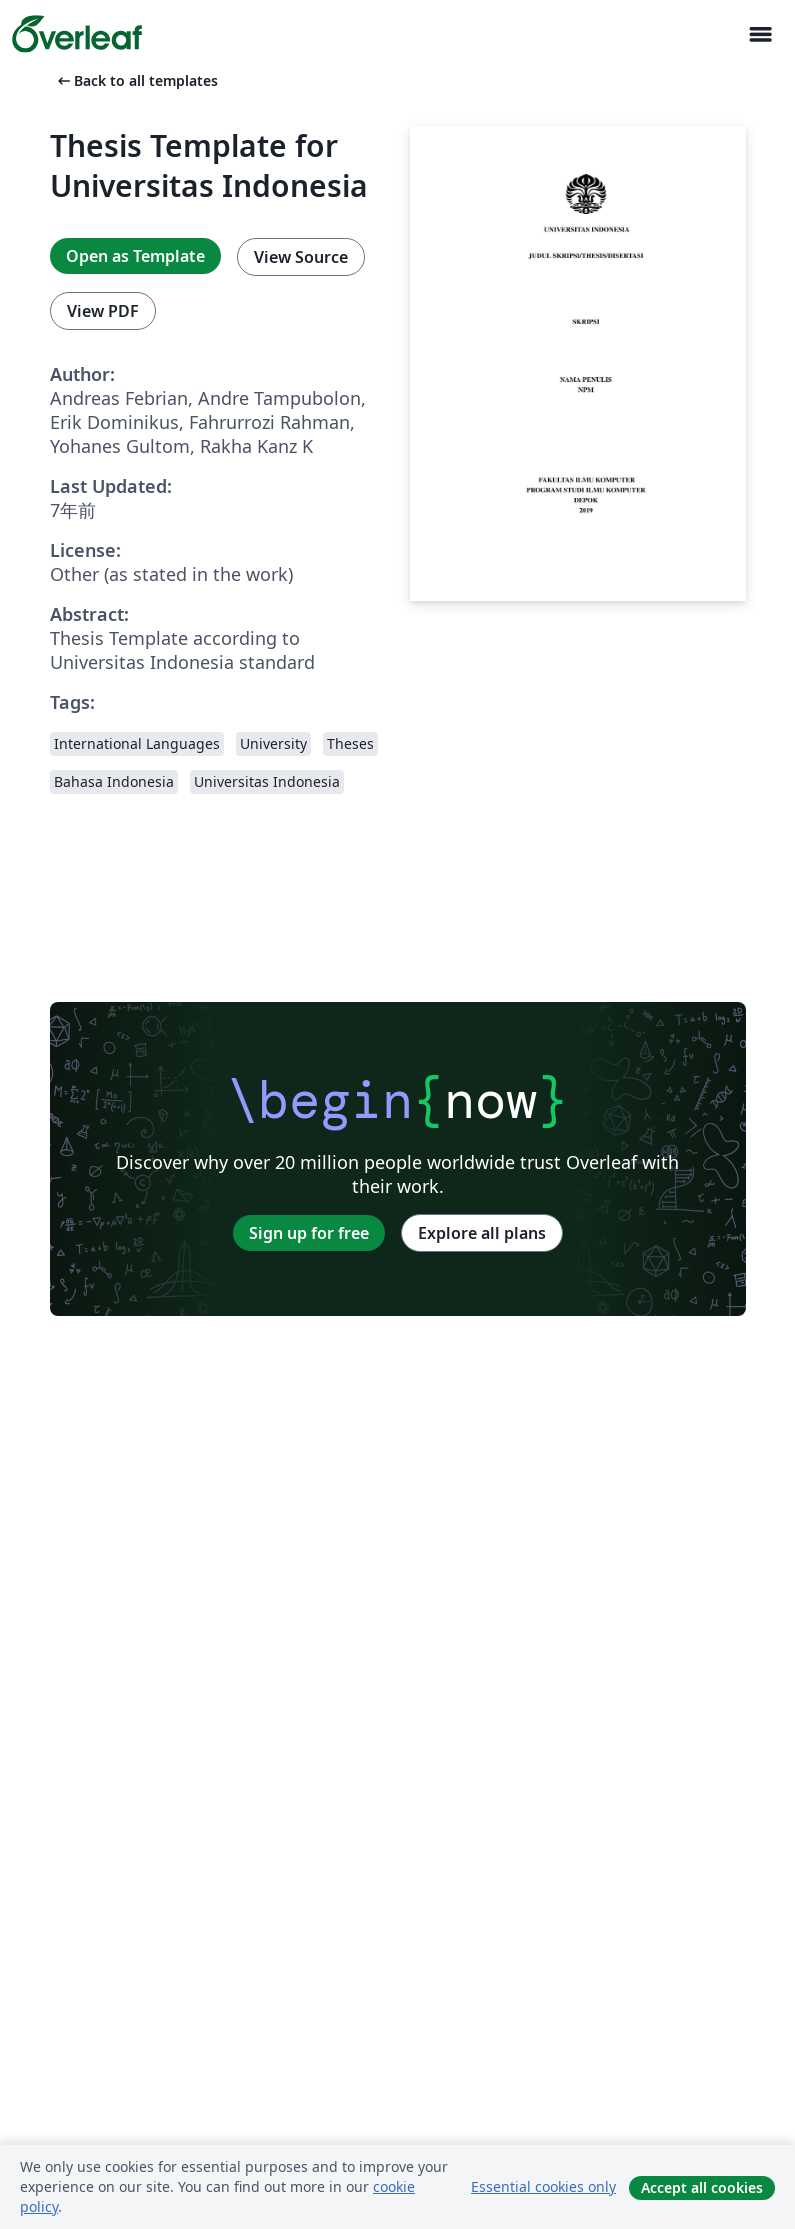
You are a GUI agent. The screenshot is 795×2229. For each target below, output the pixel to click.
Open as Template (135, 256)
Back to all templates (136, 80)
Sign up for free (309, 1233)
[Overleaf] (77, 34)
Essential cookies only (543, 2186)
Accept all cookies (702, 2187)
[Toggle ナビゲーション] (760, 34)
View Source (301, 257)
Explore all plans (482, 1233)
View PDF (103, 311)
